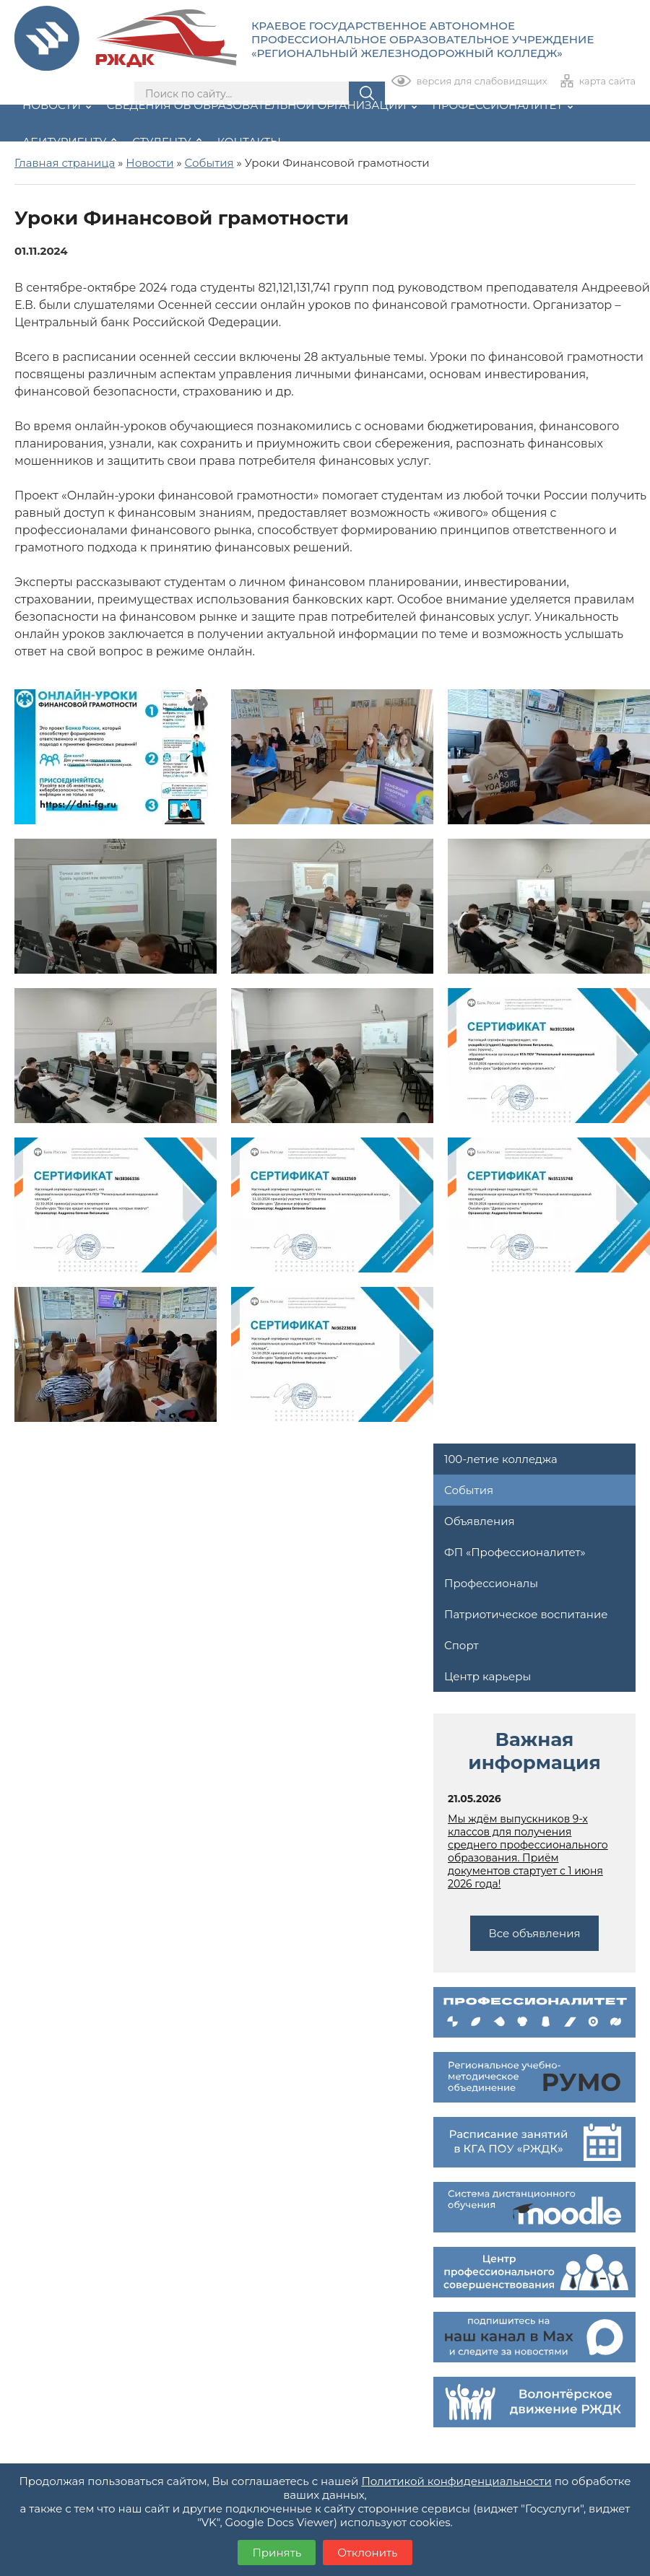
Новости (56, 105)
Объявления (479, 1521)
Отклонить (367, 2552)
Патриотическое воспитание (525, 1614)
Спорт (461, 1645)
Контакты (249, 142)
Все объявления (534, 1933)
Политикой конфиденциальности (456, 2481)
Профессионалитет (503, 105)
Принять (276, 2552)
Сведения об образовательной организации (262, 105)
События (468, 1490)
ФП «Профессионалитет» (515, 1552)
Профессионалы (491, 1583)
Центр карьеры (487, 1676)
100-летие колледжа (501, 1459)
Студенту (166, 142)
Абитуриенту (69, 142)
